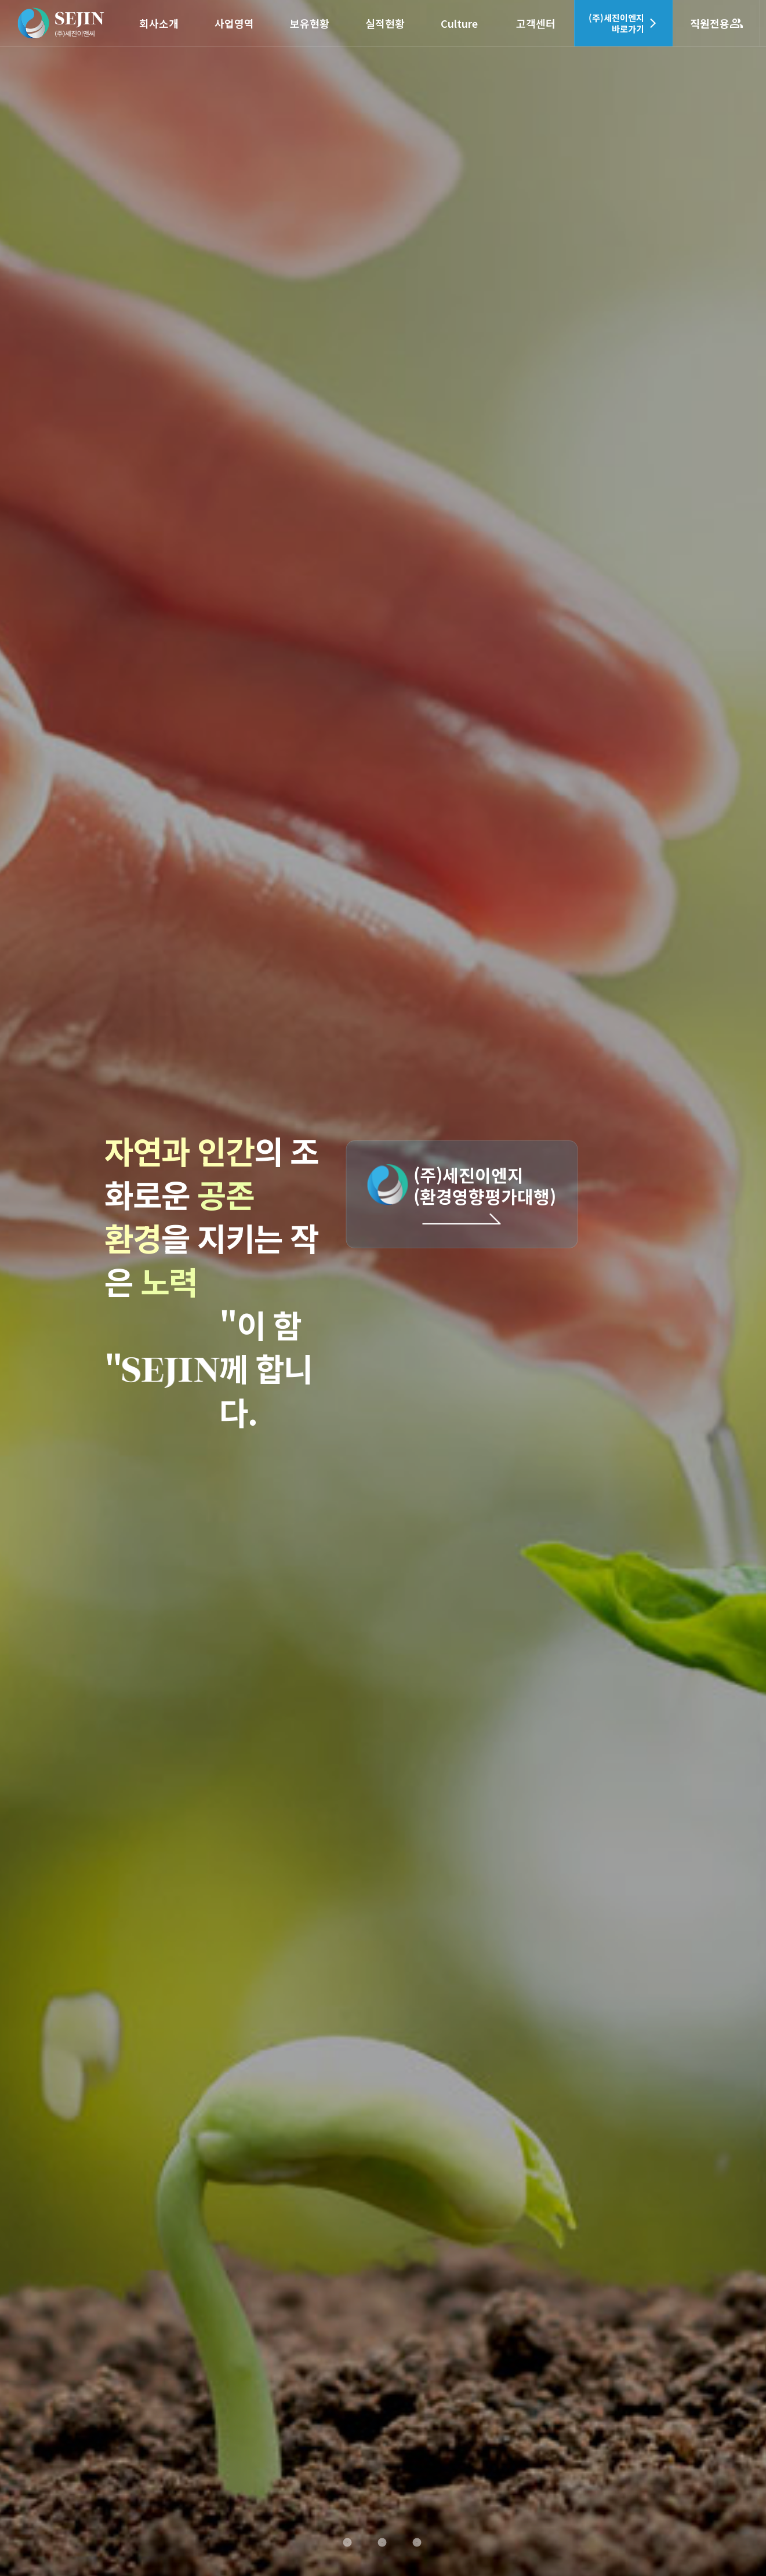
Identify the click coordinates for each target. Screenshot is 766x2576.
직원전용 (716, 23)
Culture (459, 23)
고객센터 (536, 23)
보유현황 (309, 23)
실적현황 (385, 23)
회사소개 (159, 23)
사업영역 (234, 23)
